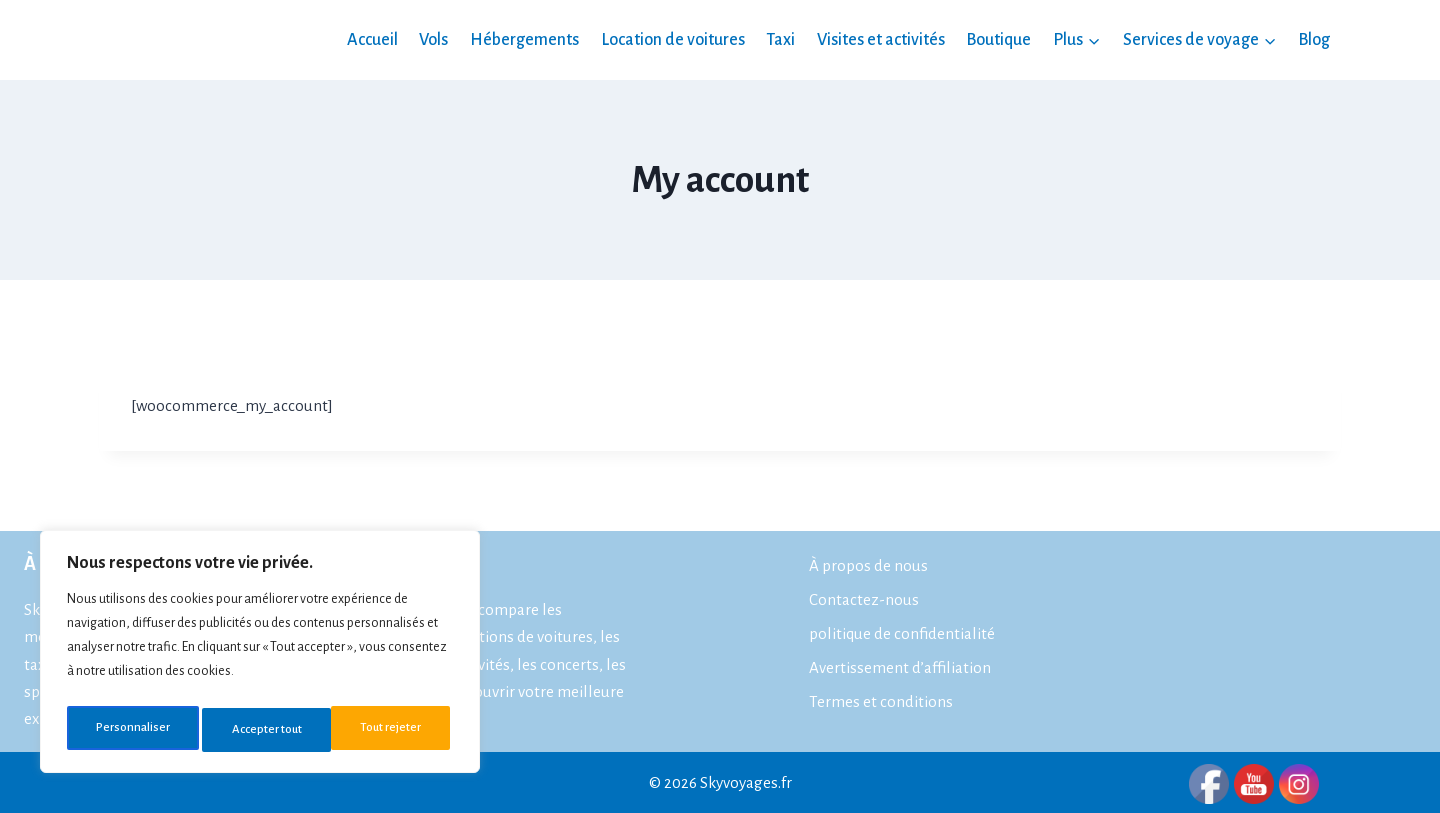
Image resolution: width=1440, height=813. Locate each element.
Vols (433, 40)
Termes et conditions (881, 701)
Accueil (372, 40)
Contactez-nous (864, 599)
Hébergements (524, 40)
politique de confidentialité (902, 633)
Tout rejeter (260, 730)
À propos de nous (868, 565)
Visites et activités (881, 40)
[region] (260, 656)
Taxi (780, 40)
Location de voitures (673, 40)
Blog (1314, 40)
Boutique (998, 40)
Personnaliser (130, 730)
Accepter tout (390, 730)
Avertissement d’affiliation (900, 667)
